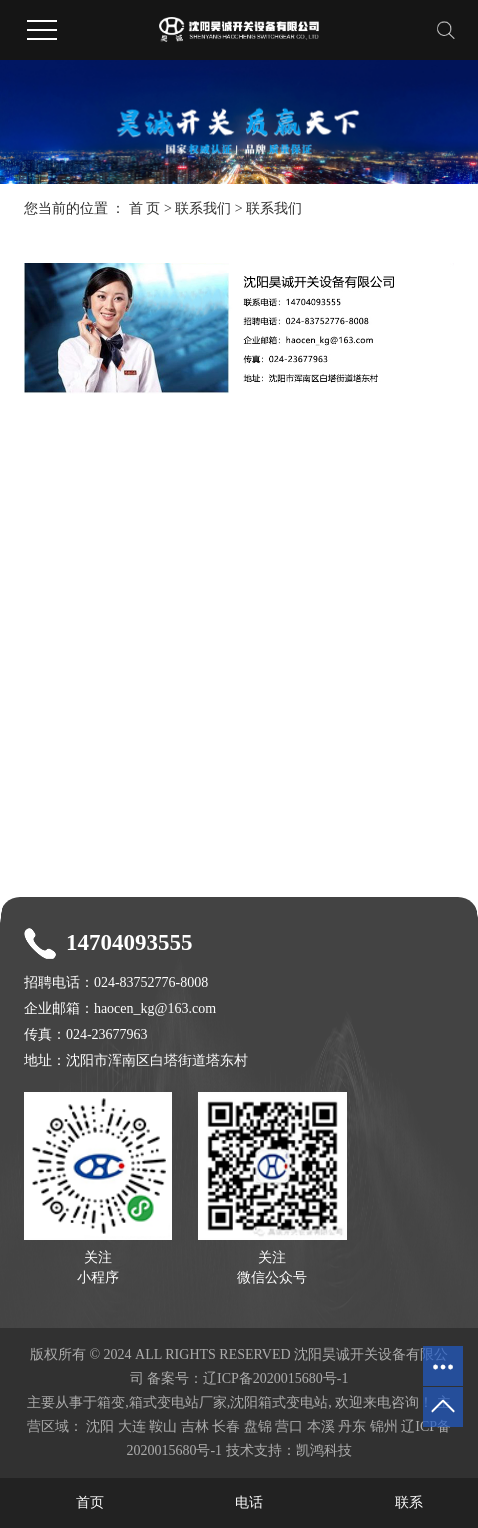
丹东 (352, 1426)
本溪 (321, 1426)
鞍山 (163, 1426)
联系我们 (203, 208)
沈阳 (100, 1426)
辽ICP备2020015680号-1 (275, 1378)
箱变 (111, 1402)
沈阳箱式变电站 (279, 1402)
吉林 (195, 1426)
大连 (132, 1426)
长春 (226, 1426)
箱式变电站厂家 (178, 1402)
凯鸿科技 (324, 1450)
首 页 (145, 208)
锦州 (384, 1426)
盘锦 (258, 1426)
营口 (289, 1426)
